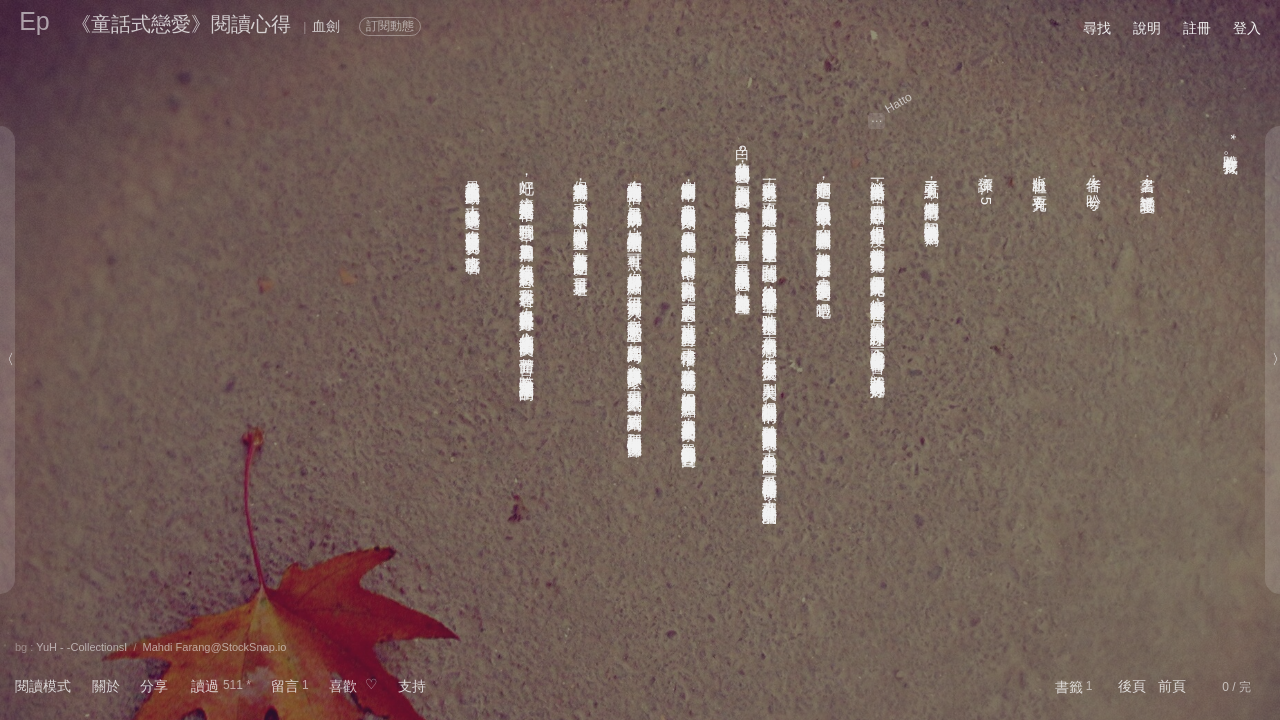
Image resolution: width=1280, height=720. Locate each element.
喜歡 (343, 686)
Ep (34, 21)
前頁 (1172, 686)
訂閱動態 (390, 26)
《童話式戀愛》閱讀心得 (181, 24)
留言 (285, 686)
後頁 (1132, 686)
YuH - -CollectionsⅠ (81, 647)
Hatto (899, 103)
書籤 (1069, 687)
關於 (106, 686)
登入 (1247, 28)
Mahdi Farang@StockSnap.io (215, 647)
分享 (154, 686)
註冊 (1197, 28)
